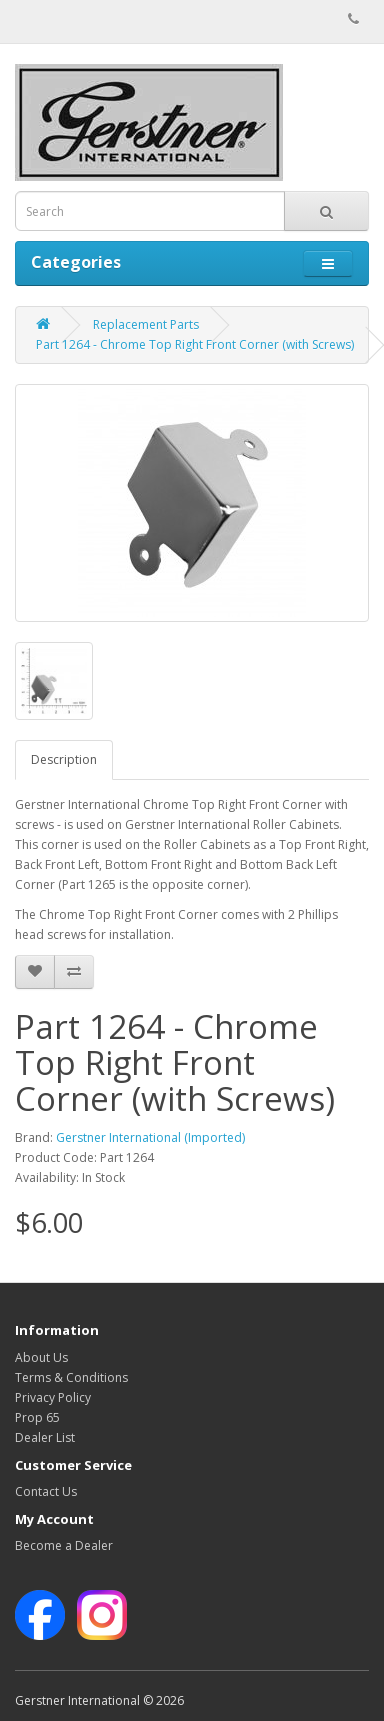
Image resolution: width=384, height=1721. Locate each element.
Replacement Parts (146, 324)
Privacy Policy (53, 1397)
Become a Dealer (64, 1545)
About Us (41, 1357)
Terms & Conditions (71, 1377)
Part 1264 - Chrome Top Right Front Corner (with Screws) (195, 344)
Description (64, 759)
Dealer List (45, 1437)
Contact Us (46, 1491)
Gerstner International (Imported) (150, 1137)
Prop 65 (37, 1417)
